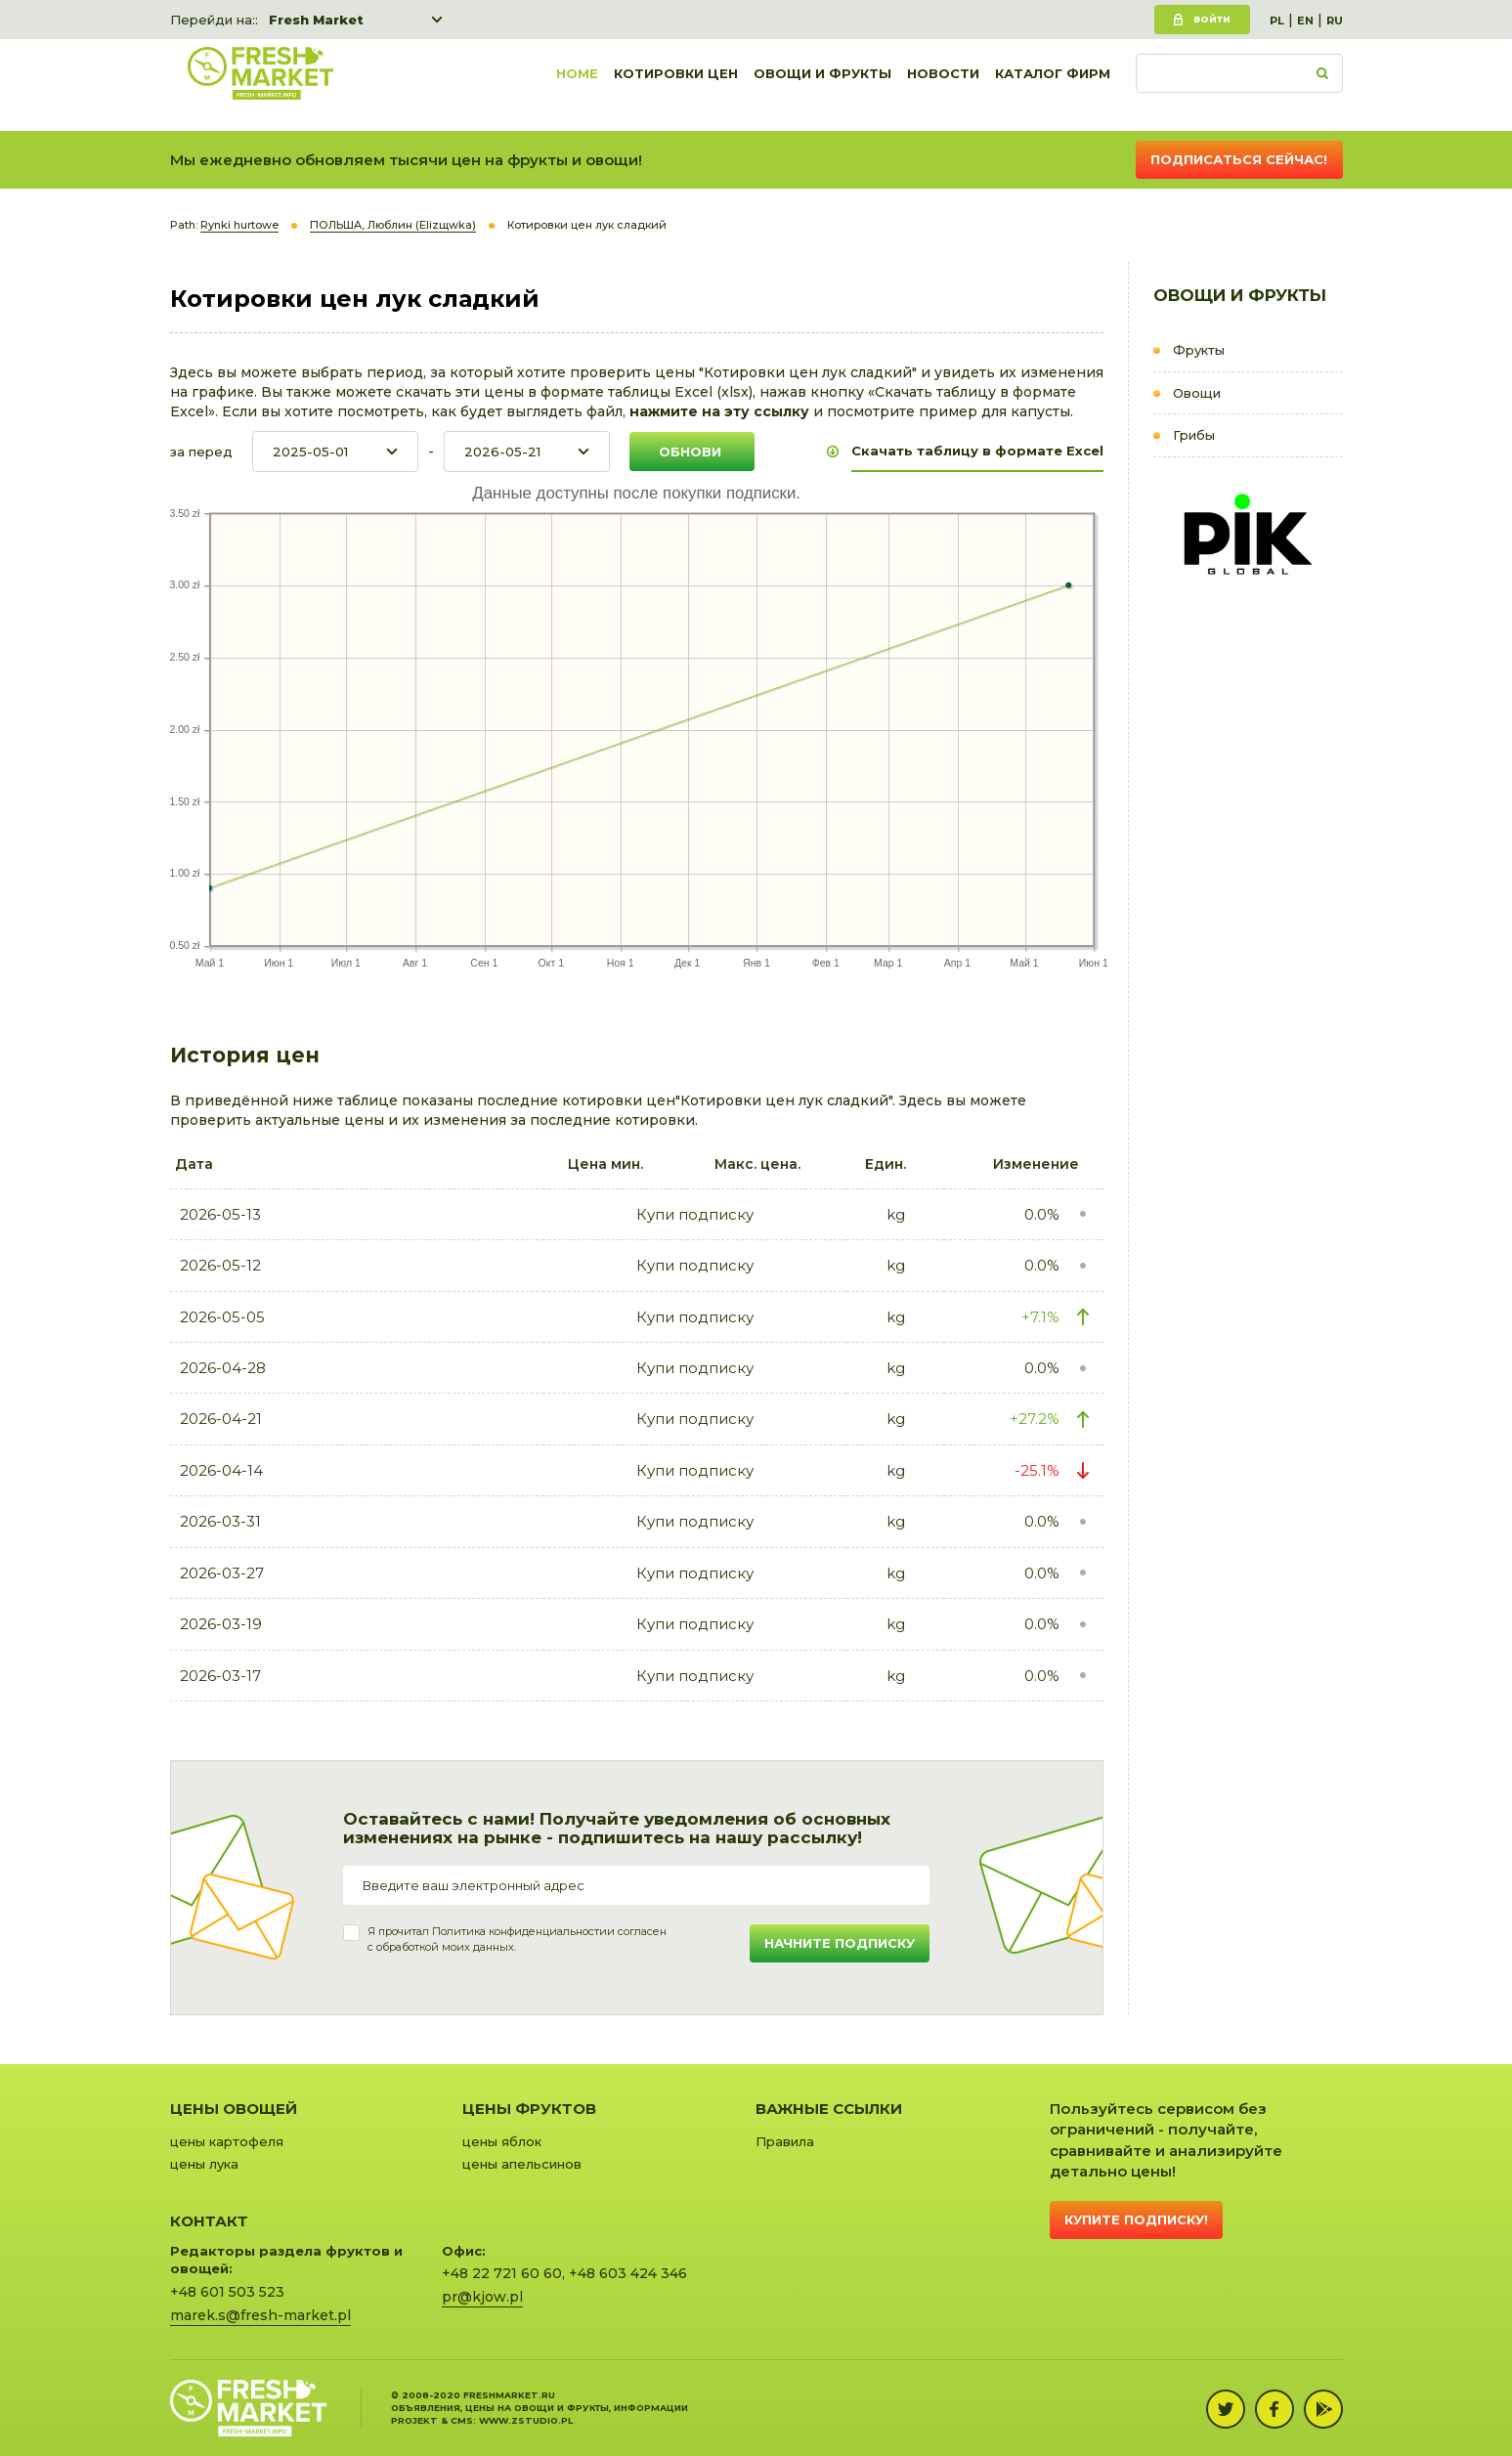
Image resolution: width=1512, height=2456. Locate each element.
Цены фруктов (529, 2108)
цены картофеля (226, 2141)
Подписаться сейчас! (1238, 159)
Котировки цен (676, 85)
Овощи (1197, 393)
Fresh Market (316, 19)
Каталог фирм (1052, 85)
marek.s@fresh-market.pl (260, 2315)
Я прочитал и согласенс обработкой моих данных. (517, 1939)
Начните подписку (839, 1943)
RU (1334, 20)
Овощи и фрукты (822, 85)
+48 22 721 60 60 (502, 2273)
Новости (943, 85)
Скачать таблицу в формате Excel (977, 450)
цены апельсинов (522, 2164)
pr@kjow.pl (482, 2296)
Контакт (209, 2221)
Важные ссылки (829, 2108)
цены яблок (501, 2141)
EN (1305, 20)
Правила (785, 2141)
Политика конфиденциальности (519, 1931)
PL (1277, 20)
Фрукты (1199, 350)
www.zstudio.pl (526, 2420)
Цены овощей (233, 2108)
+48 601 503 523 (227, 2292)
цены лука (204, 2164)
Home (577, 85)
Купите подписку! (1136, 2219)
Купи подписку (695, 1214)
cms (462, 2420)
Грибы (1194, 435)
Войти (1212, 19)
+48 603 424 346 (628, 2273)
